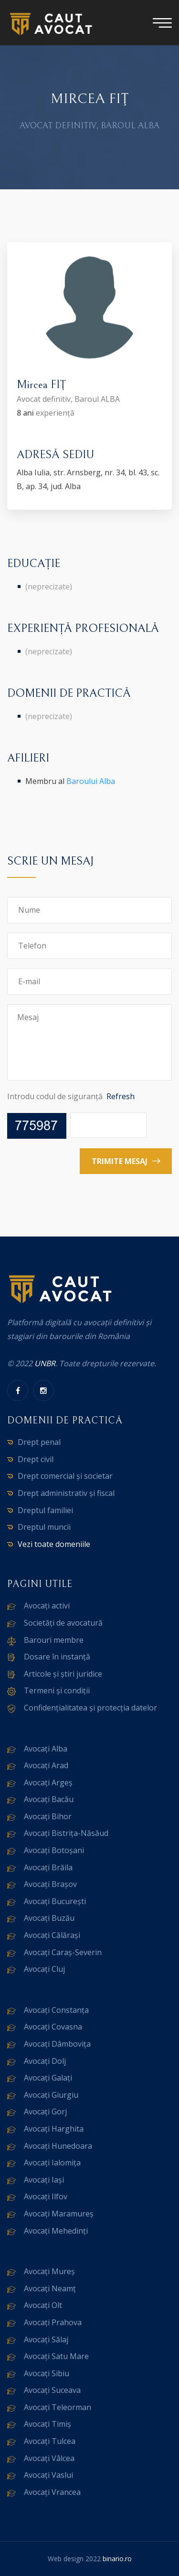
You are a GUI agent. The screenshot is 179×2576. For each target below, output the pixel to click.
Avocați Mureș (49, 2271)
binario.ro (117, 2558)
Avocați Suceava (52, 2390)
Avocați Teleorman (57, 2407)
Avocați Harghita (54, 2128)
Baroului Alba (90, 781)
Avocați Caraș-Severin (63, 1952)
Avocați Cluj (44, 1969)
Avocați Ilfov (45, 2196)
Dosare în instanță (57, 1656)
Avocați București (55, 1901)
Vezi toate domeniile (54, 1544)
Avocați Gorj (45, 2111)
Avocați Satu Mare (56, 2356)
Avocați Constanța (56, 2010)
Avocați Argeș (48, 1782)
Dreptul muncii (44, 1527)
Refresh (120, 1096)
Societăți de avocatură (63, 1623)
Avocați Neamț (50, 2288)
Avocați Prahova (53, 2322)
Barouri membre (54, 1640)
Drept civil (35, 1459)
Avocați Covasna (53, 2026)
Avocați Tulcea (49, 2441)
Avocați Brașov (50, 1884)
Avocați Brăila (48, 1867)
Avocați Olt (43, 2305)
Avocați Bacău (49, 1799)
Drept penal (39, 1442)
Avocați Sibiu (46, 2373)
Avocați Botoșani (54, 1850)
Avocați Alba (45, 1748)
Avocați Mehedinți (56, 2231)
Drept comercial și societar (65, 1476)
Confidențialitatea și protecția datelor (90, 1707)
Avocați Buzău (49, 1918)
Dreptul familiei (45, 1510)
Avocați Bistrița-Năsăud (66, 1833)
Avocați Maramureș (59, 2213)
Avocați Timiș (47, 2424)
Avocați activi (47, 1605)
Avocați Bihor (48, 1816)
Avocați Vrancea (52, 2492)
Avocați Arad (46, 1765)
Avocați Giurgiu (51, 2095)
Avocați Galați (48, 2077)
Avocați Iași (44, 2179)
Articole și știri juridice (63, 1674)
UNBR (44, 1363)
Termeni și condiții (57, 1690)
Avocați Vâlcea (49, 2458)
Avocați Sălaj (46, 2339)
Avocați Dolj (45, 2061)
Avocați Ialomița (52, 2162)
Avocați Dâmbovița (57, 2044)
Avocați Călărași (52, 1935)
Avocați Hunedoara (58, 2146)
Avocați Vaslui (48, 2475)
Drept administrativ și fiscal (66, 1493)
